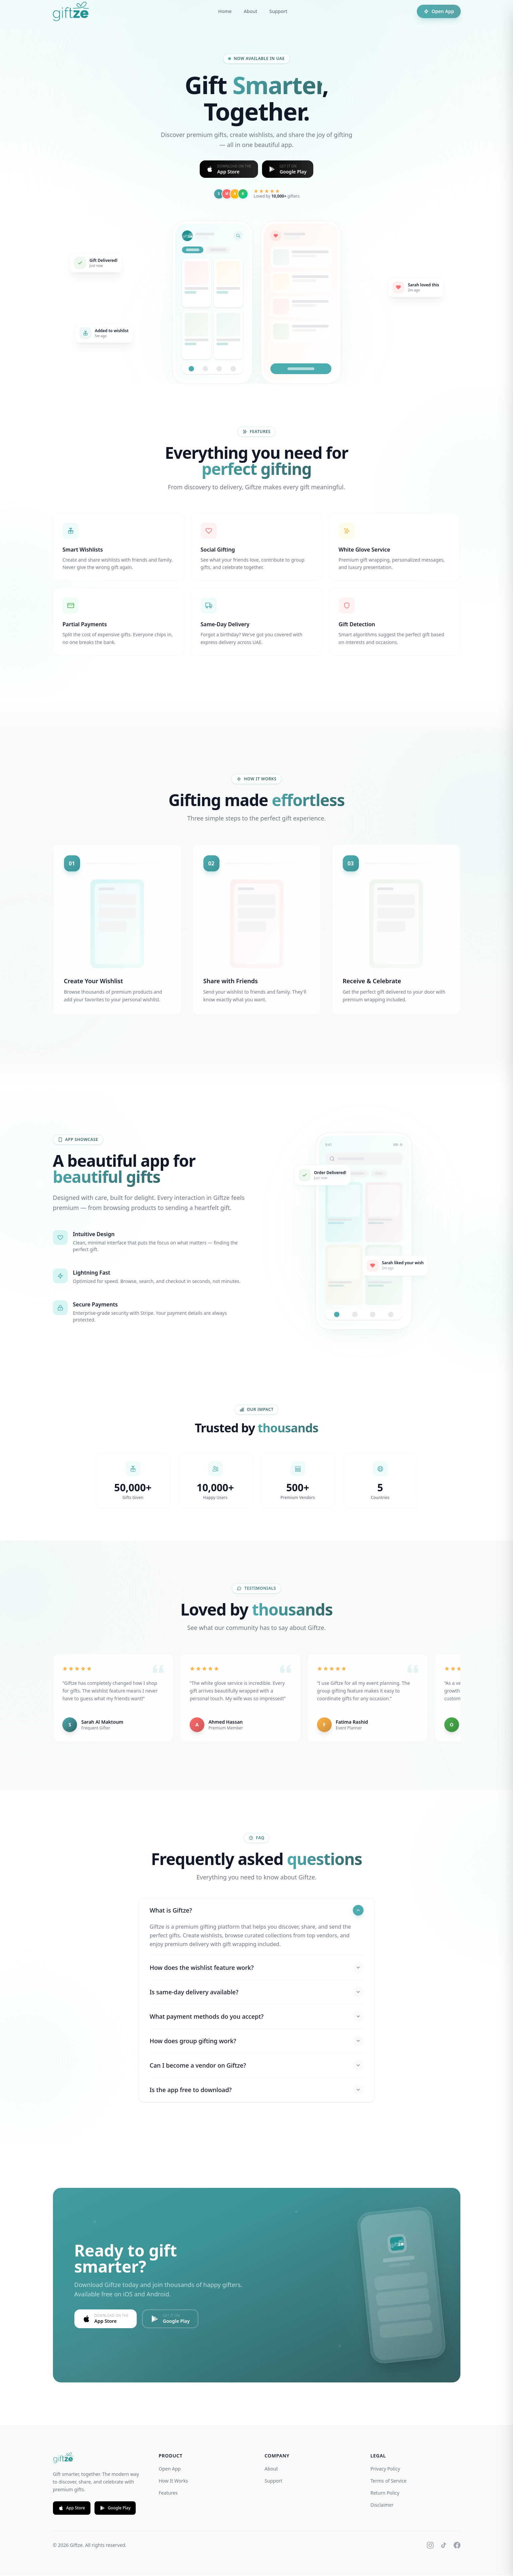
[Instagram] (430, 2546)
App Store (71, 2508)
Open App (438, 11)
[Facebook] (457, 2546)
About (250, 11)
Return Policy (385, 2493)
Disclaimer (382, 2505)
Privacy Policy (385, 2469)
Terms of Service (389, 2481)
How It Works (173, 2481)
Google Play (115, 2508)
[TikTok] (443, 2546)
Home (225, 11)
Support (278, 11)
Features (168, 2493)
